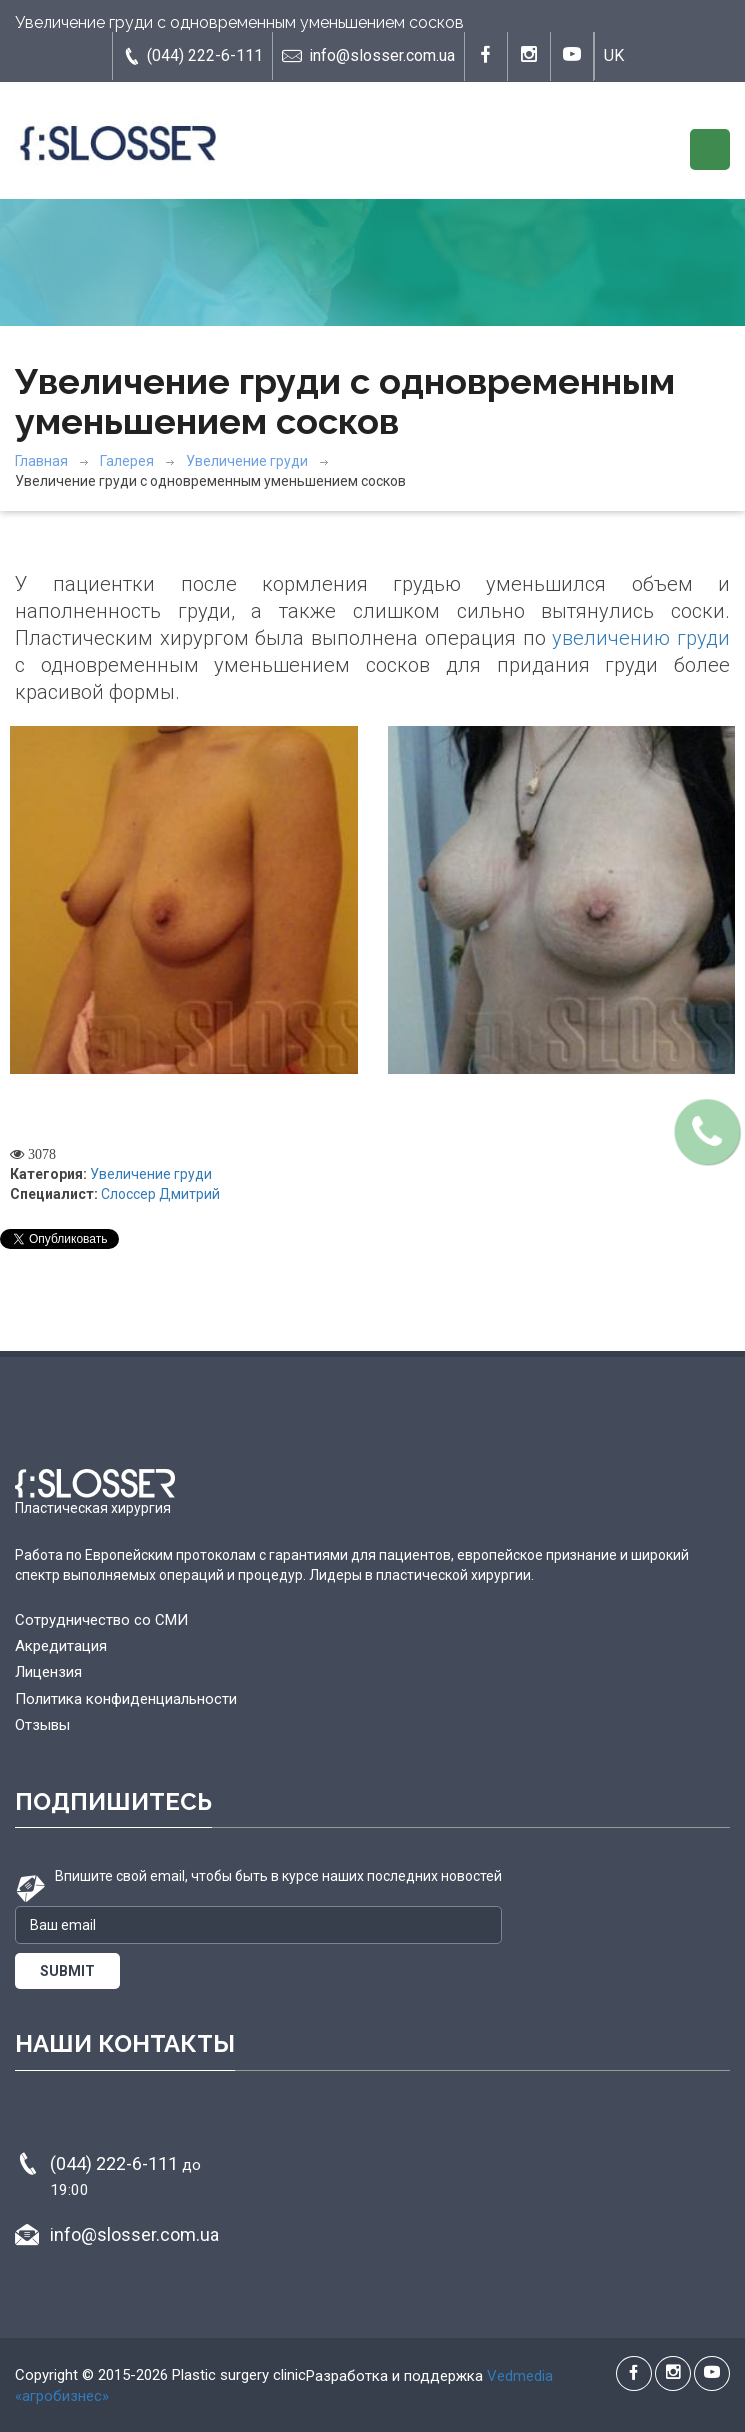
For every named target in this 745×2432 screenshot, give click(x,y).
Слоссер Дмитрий (160, 1194)
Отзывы (42, 1725)
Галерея (127, 461)
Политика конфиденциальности (126, 1699)
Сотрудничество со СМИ (101, 1620)
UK (614, 55)
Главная (41, 461)
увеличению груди (641, 638)
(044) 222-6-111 (192, 56)
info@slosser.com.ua (368, 56)
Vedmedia (520, 2376)
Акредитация (61, 1646)
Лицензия (48, 1672)
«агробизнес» (62, 2396)
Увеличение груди (247, 461)
